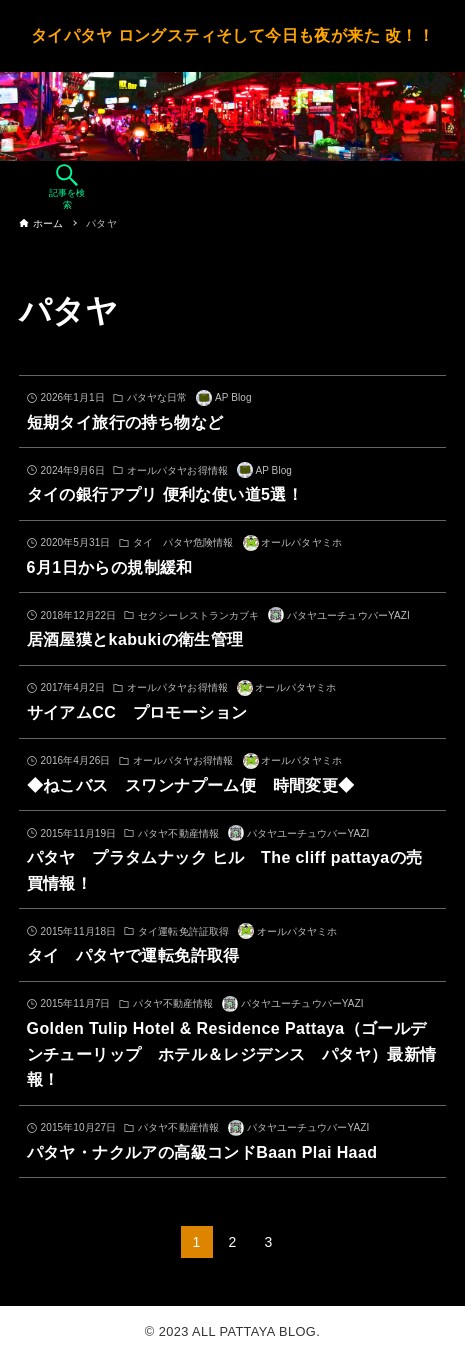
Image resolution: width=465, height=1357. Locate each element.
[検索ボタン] (67, 188)
